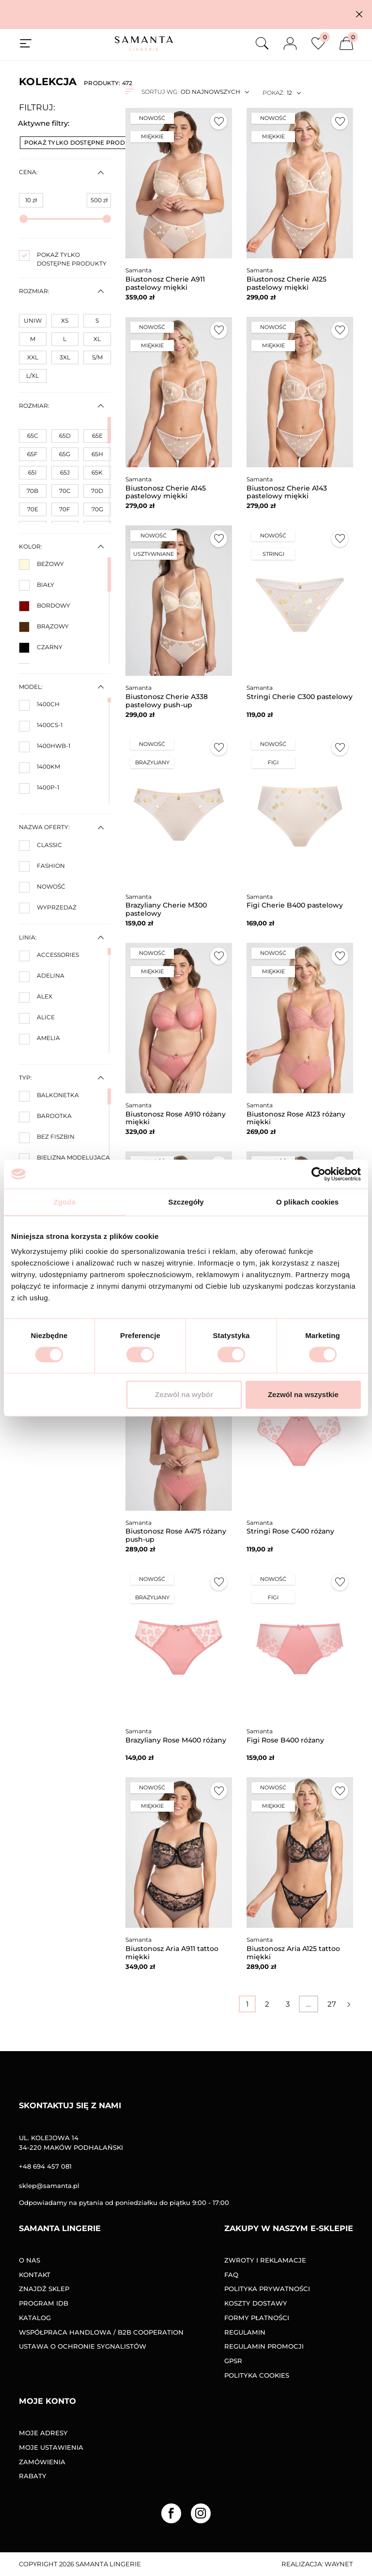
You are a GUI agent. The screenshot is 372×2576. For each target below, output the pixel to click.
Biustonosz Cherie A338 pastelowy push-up (166, 700)
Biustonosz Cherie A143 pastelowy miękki (287, 492)
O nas (29, 2260)
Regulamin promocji (264, 2346)
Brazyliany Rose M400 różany (175, 1740)
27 (331, 2004)
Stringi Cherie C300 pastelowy (300, 696)
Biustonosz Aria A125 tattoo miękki (293, 1952)
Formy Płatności (256, 2318)
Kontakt (34, 2274)
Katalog (35, 2318)
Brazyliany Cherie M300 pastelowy (166, 909)
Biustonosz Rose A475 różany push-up (175, 1535)
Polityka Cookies (256, 2375)
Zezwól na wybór (184, 1394)
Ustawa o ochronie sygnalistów (82, 2346)
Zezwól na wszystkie (303, 1394)
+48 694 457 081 (45, 2166)
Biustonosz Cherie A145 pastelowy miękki (165, 492)
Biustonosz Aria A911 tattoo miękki (171, 1952)
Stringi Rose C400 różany (290, 1531)
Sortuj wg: (159, 91)
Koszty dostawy (255, 2303)
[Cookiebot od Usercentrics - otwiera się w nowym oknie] (318, 1174)
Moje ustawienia (51, 2447)
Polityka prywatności (267, 2289)
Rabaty (32, 2476)
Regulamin (244, 2332)
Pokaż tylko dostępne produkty (86, 142)
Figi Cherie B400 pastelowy (295, 905)
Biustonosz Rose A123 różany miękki (296, 1118)
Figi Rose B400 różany (285, 1740)
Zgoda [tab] (65, 1202)
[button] (359, 14)
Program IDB (43, 2303)
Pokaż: (273, 92)
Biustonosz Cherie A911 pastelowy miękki (165, 283)
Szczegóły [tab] (185, 1202)
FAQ (231, 2274)
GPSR (233, 2361)
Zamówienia (42, 2462)
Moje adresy (43, 2433)
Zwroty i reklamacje (265, 2260)
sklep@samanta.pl (49, 2185)
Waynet (339, 2564)
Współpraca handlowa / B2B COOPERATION (101, 2332)
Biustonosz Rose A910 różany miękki (175, 1118)
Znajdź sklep (44, 2289)
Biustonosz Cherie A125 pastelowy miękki (286, 283)
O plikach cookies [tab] (307, 1202)
